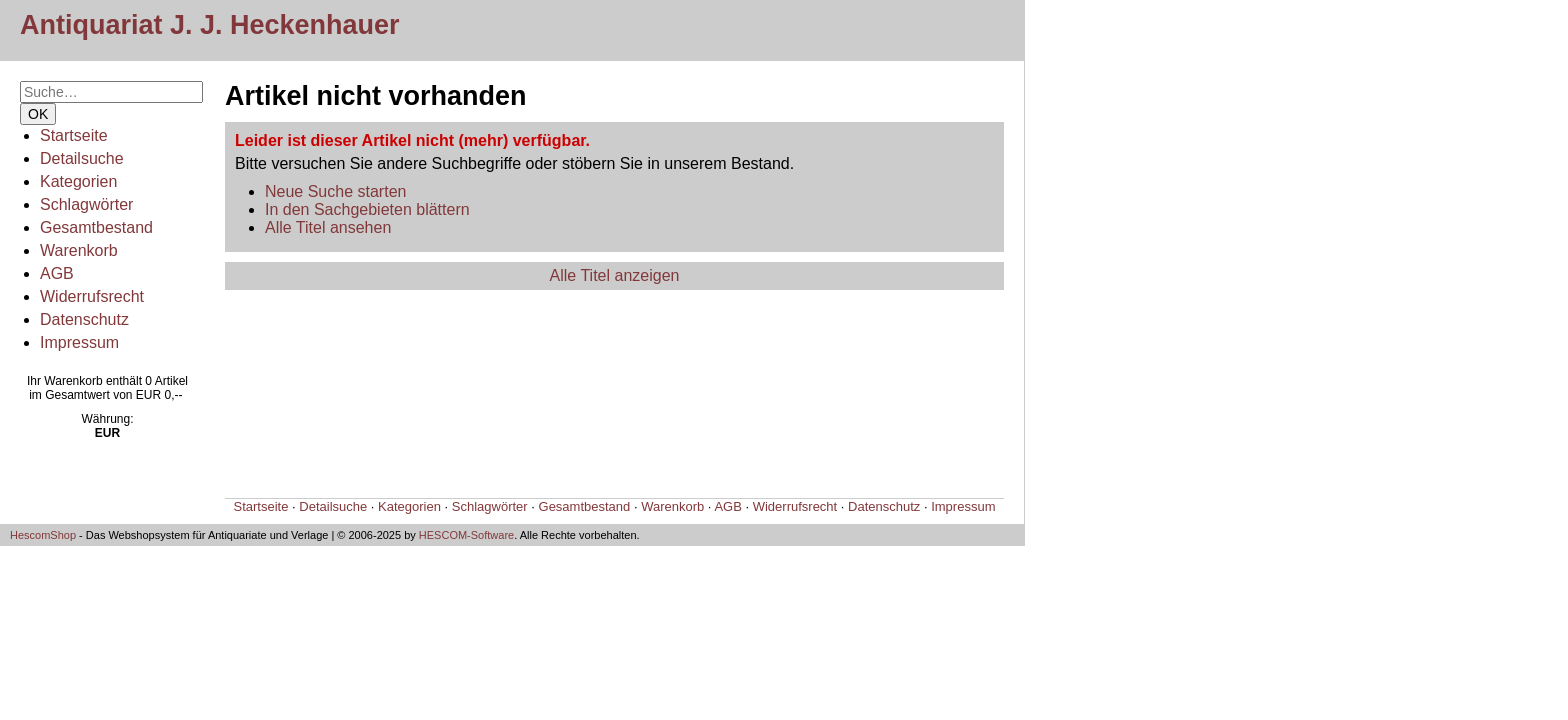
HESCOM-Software (466, 535)
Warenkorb (79, 250)
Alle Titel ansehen (328, 227)
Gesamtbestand (96, 227)
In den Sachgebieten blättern (367, 209)
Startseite (74, 135)
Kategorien (78, 181)
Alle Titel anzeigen (615, 275)
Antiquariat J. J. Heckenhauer (210, 25)
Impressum (79, 342)
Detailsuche (82, 158)
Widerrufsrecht (92, 296)
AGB (57, 273)
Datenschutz (84, 319)
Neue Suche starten (335, 191)
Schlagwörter (86, 204)
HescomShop (43, 535)
